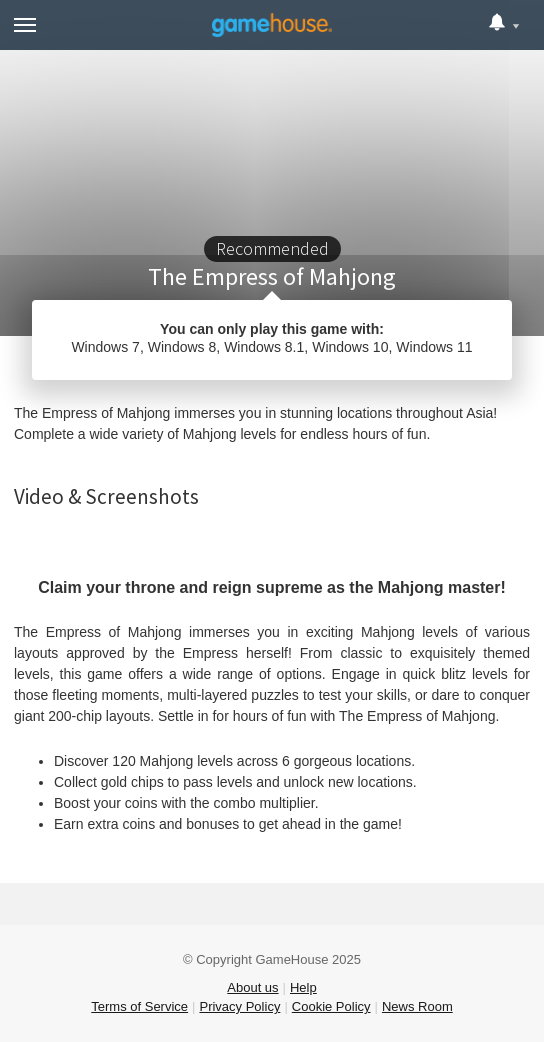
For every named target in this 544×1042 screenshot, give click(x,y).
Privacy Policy (239, 1006)
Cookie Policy (331, 1006)
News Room (417, 1006)
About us (252, 987)
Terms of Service (139, 1006)
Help (303, 987)
